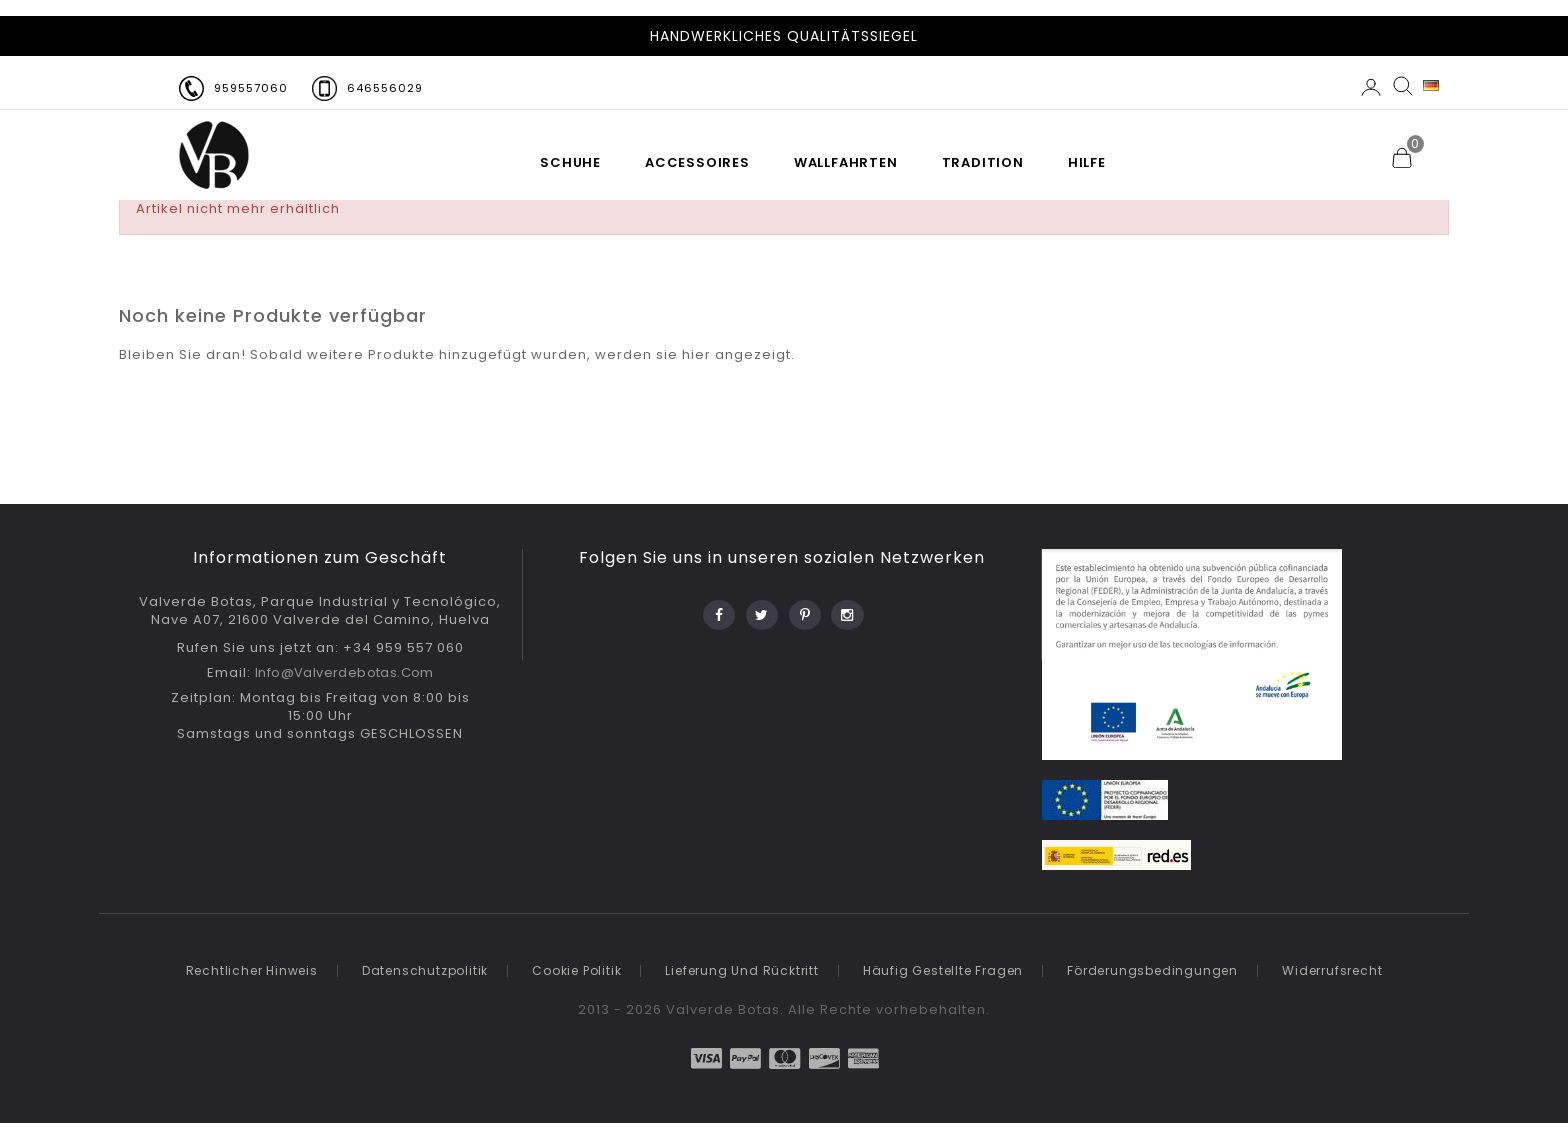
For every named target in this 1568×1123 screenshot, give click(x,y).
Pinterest (803, 609)
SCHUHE (570, 162)
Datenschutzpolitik (425, 970)
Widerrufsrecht (1332, 970)
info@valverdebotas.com (344, 672)
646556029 (385, 88)
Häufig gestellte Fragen (943, 970)
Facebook (717, 609)
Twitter (760, 609)
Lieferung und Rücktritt (741, 970)
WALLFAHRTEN (846, 162)
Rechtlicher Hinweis (252, 970)
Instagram (846, 609)
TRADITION (983, 162)
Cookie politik (576, 970)
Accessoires (697, 162)
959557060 (251, 88)
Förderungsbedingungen (1152, 970)
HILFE (1087, 162)
